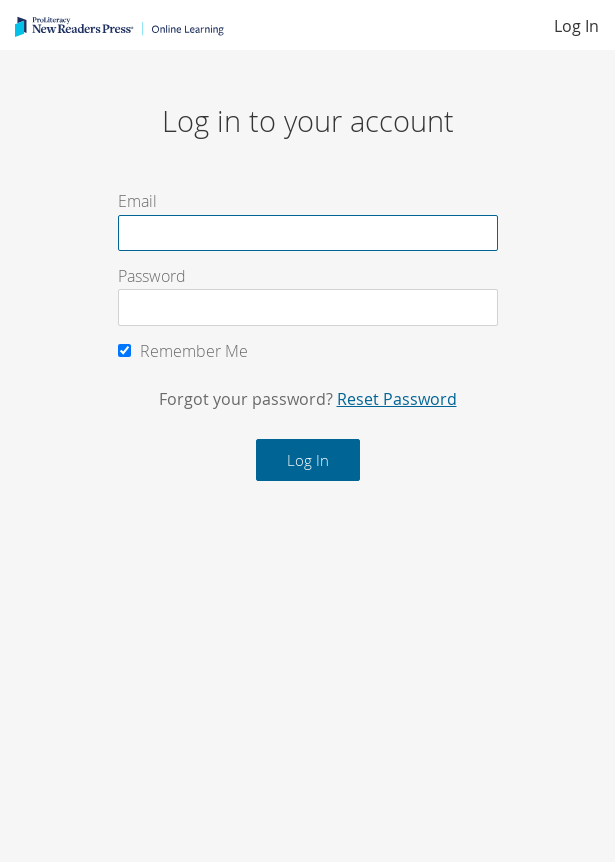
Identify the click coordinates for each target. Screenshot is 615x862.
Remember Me (183, 351)
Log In (576, 26)
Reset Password (397, 399)
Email (137, 201)
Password (152, 276)
